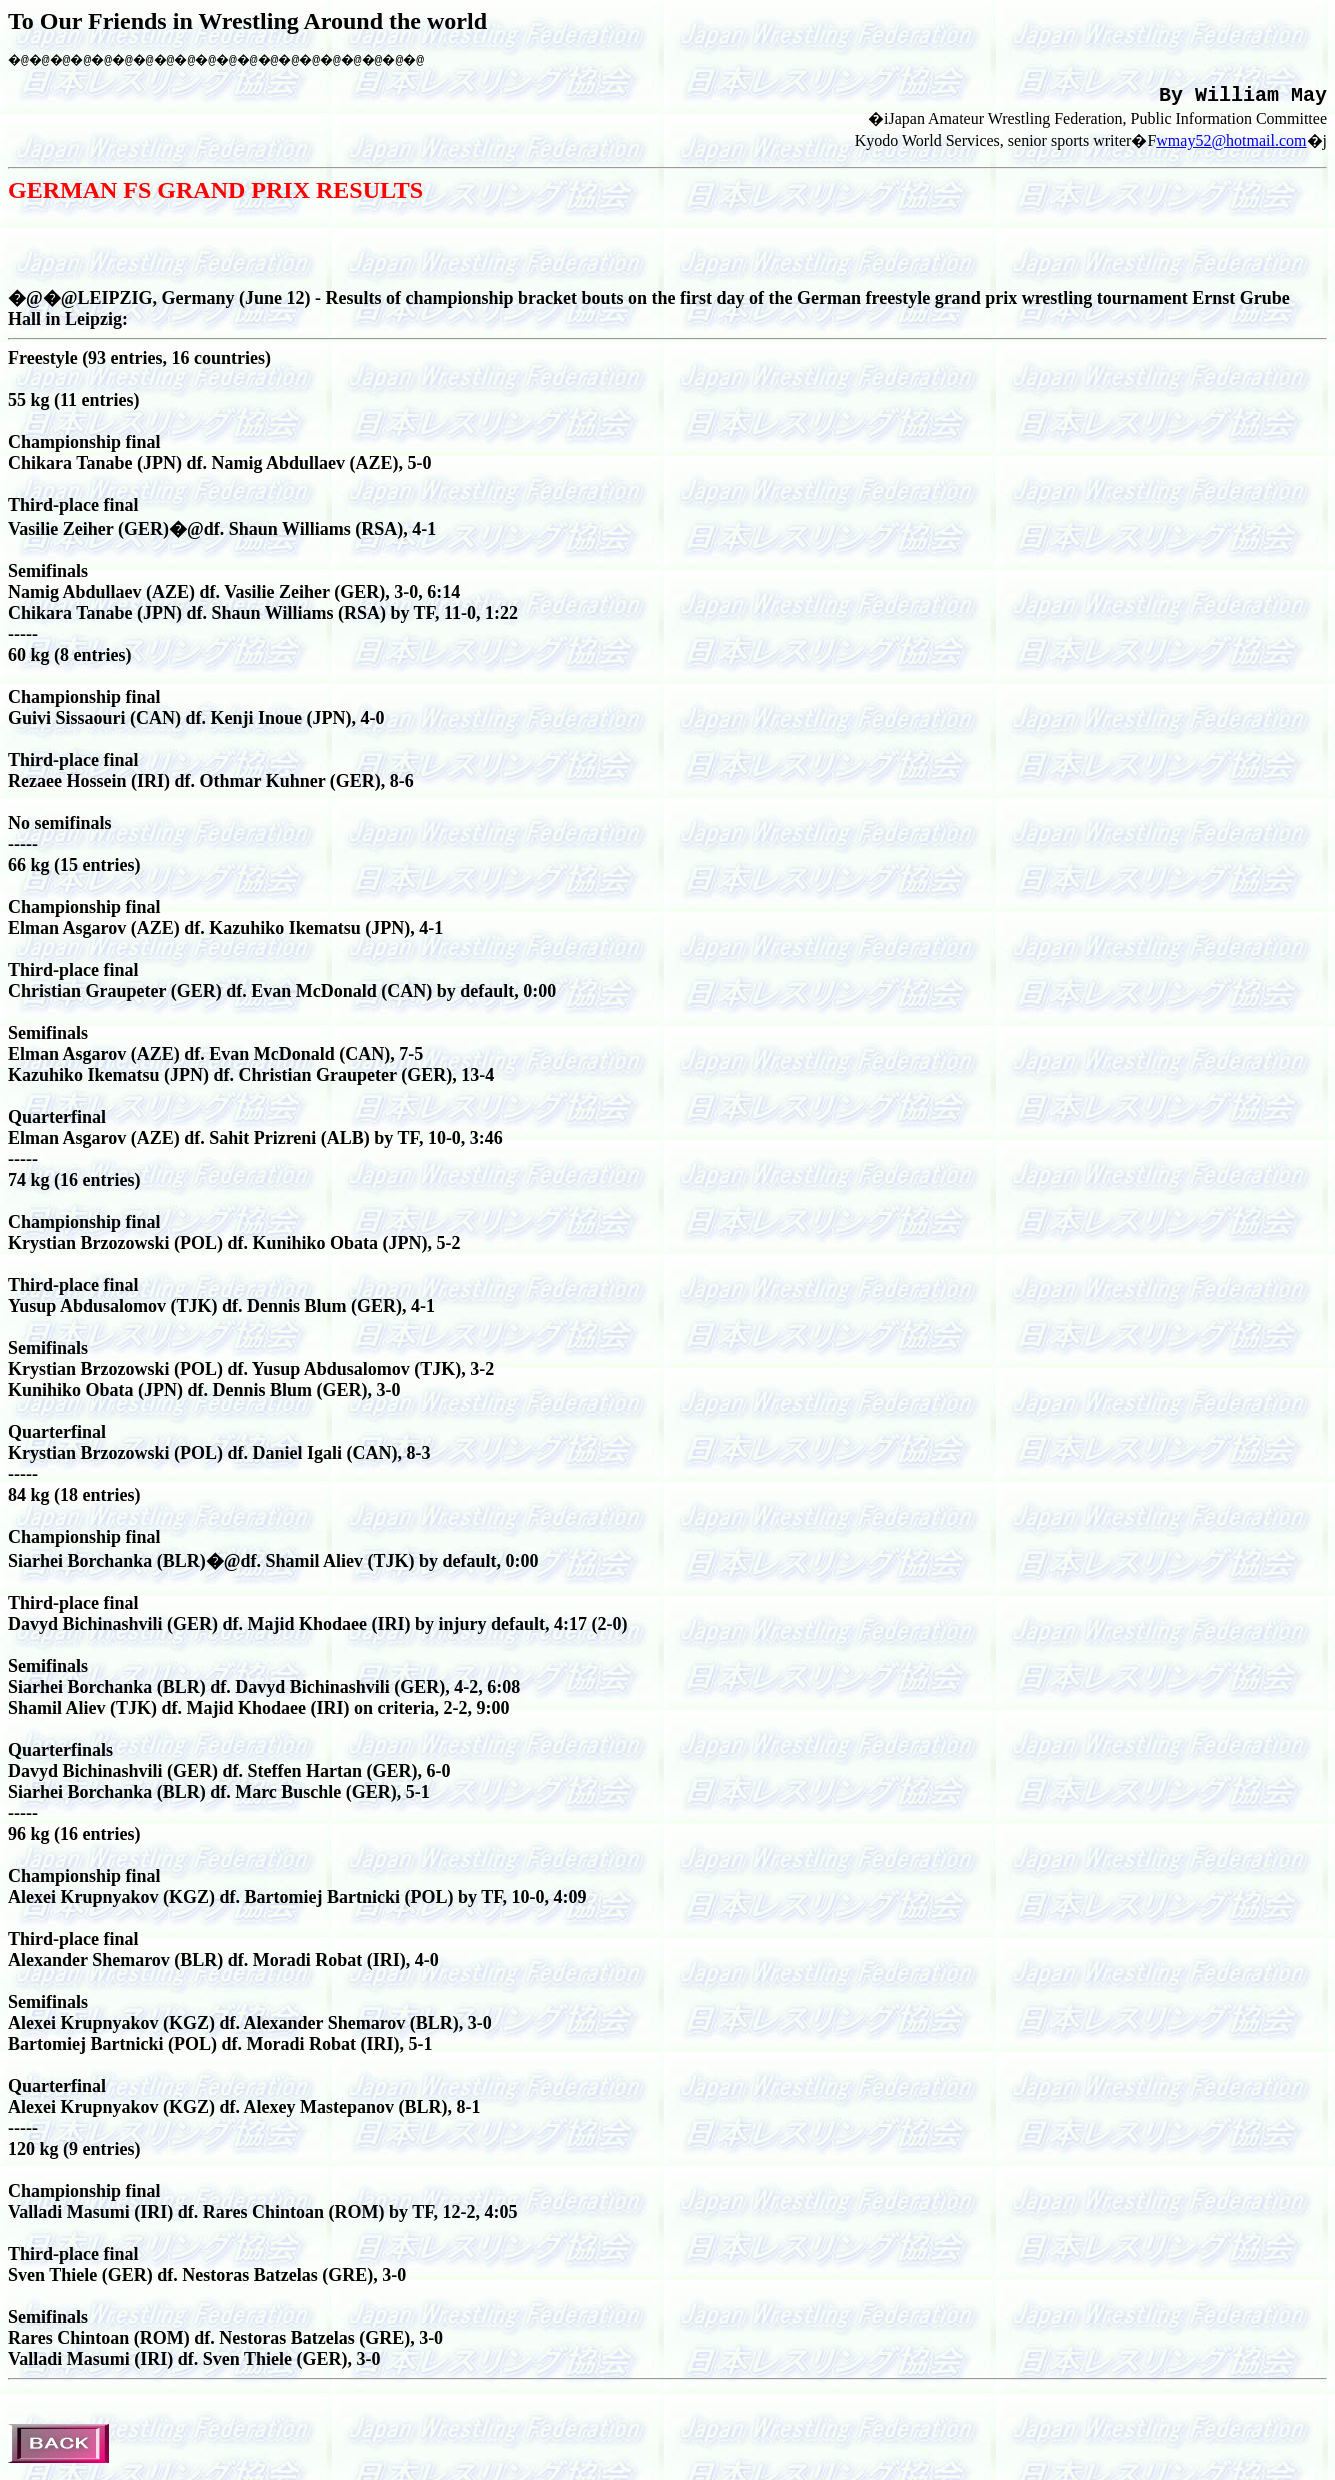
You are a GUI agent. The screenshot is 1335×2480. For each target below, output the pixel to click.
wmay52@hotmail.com (1231, 147)
